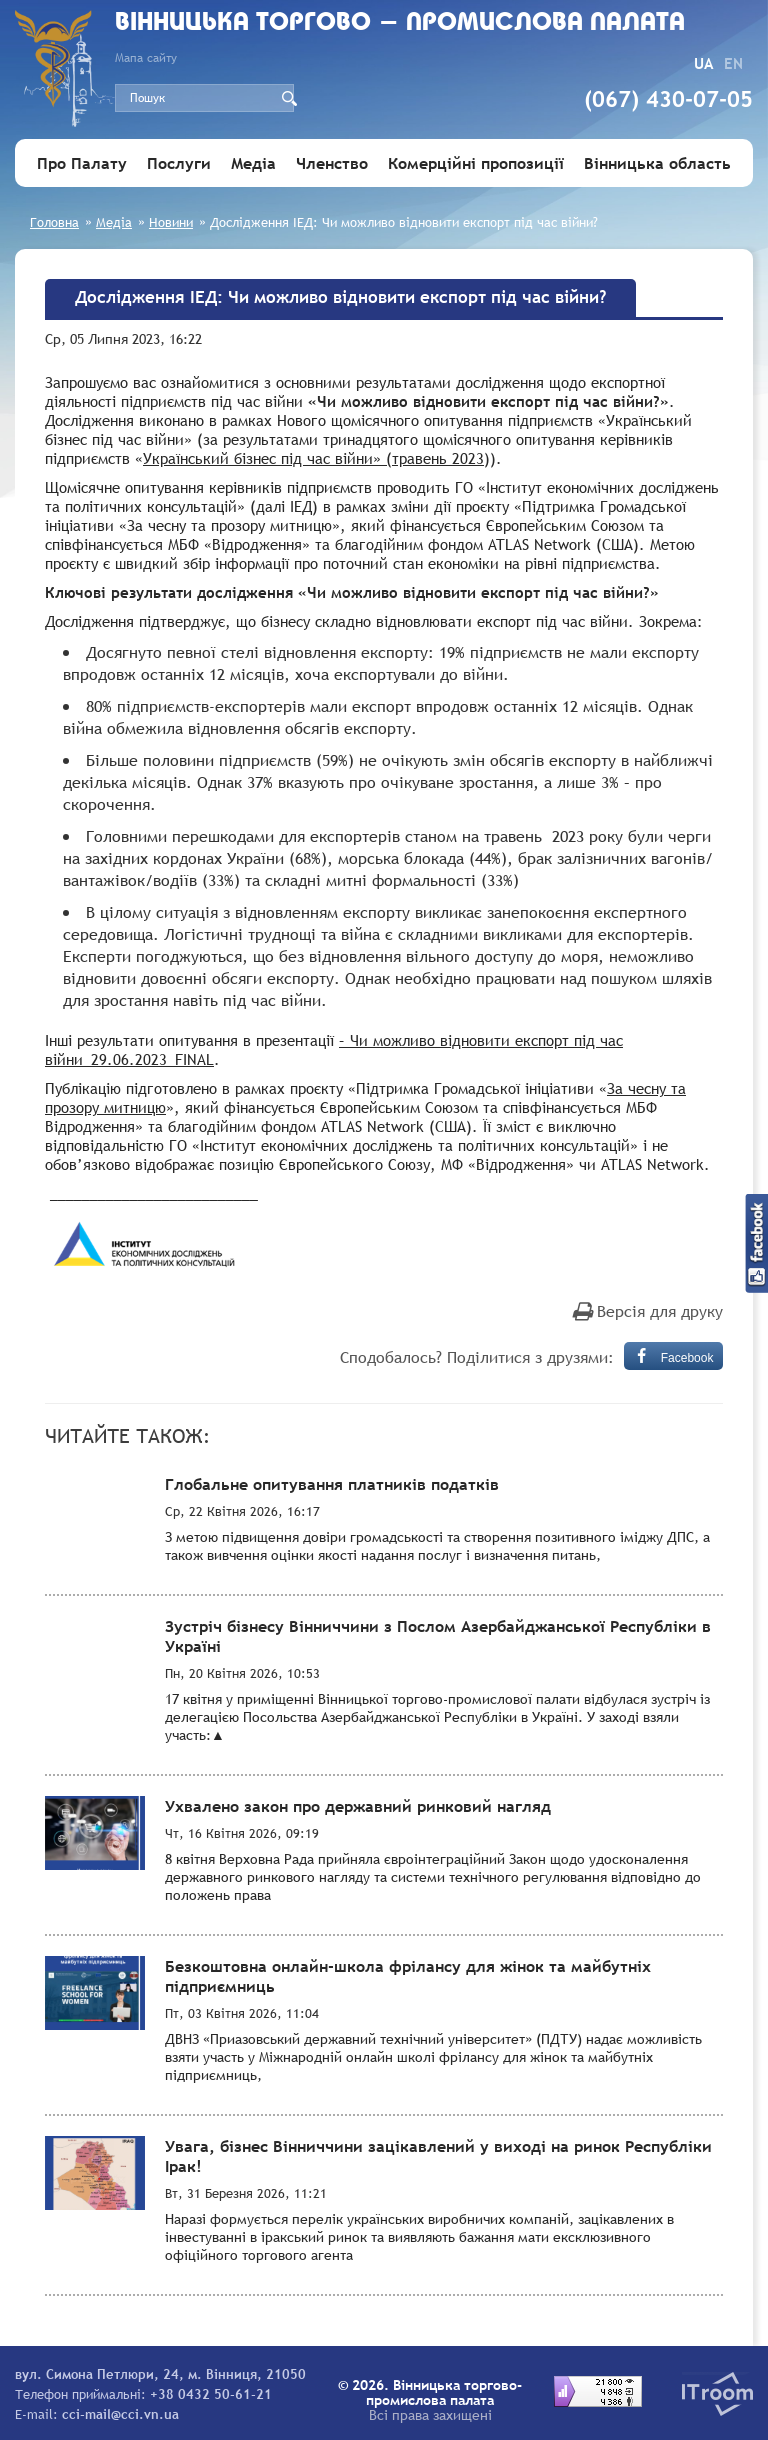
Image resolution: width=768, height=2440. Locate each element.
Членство (332, 163)
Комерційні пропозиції (476, 163)
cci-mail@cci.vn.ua (120, 2414)
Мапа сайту (146, 58)
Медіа (253, 163)
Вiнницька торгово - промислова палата (400, 23)
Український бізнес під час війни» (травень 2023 (313, 458)
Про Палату (82, 163)
